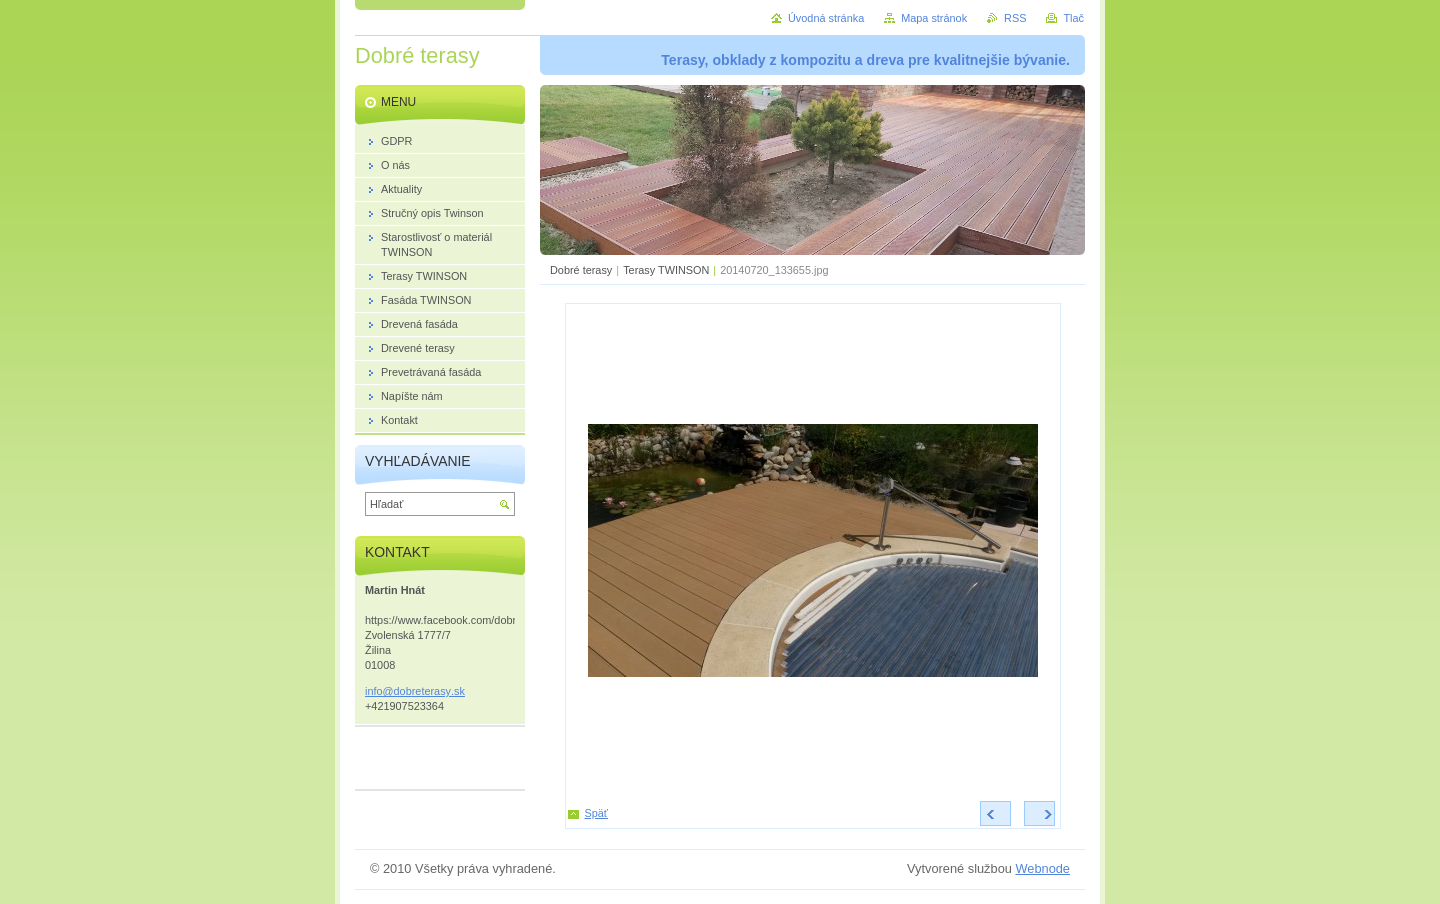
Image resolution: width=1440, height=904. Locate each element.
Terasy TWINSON (666, 270)
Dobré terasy (581, 270)
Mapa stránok (934, 18)
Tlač (1073, 18)
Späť (596, 813)
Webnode (1042, 868)
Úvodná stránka (826, 18)
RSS (1015, 18)
